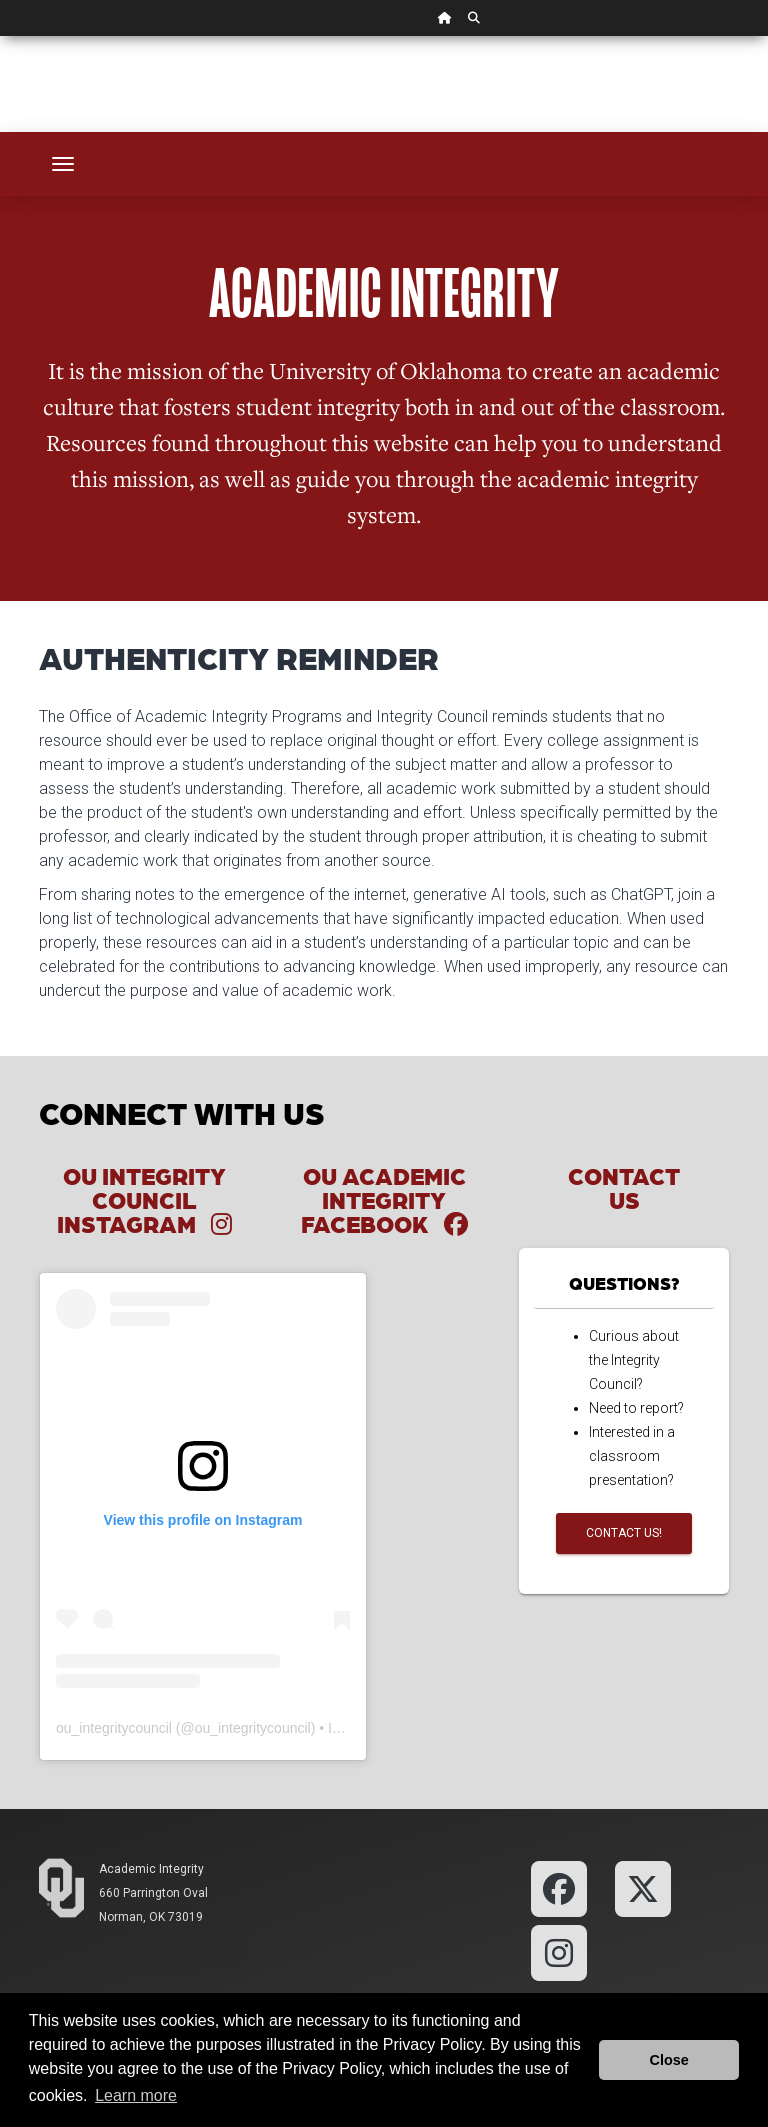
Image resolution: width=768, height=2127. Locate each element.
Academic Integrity (151, 1869)
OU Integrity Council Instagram (144, 1199)
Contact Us (624, 1187)
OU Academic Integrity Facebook (384, 1199)
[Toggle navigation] (63, 164)
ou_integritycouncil (114, 1728)
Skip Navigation (0, 36)
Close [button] (669, 2060)
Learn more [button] (136, 2095)
